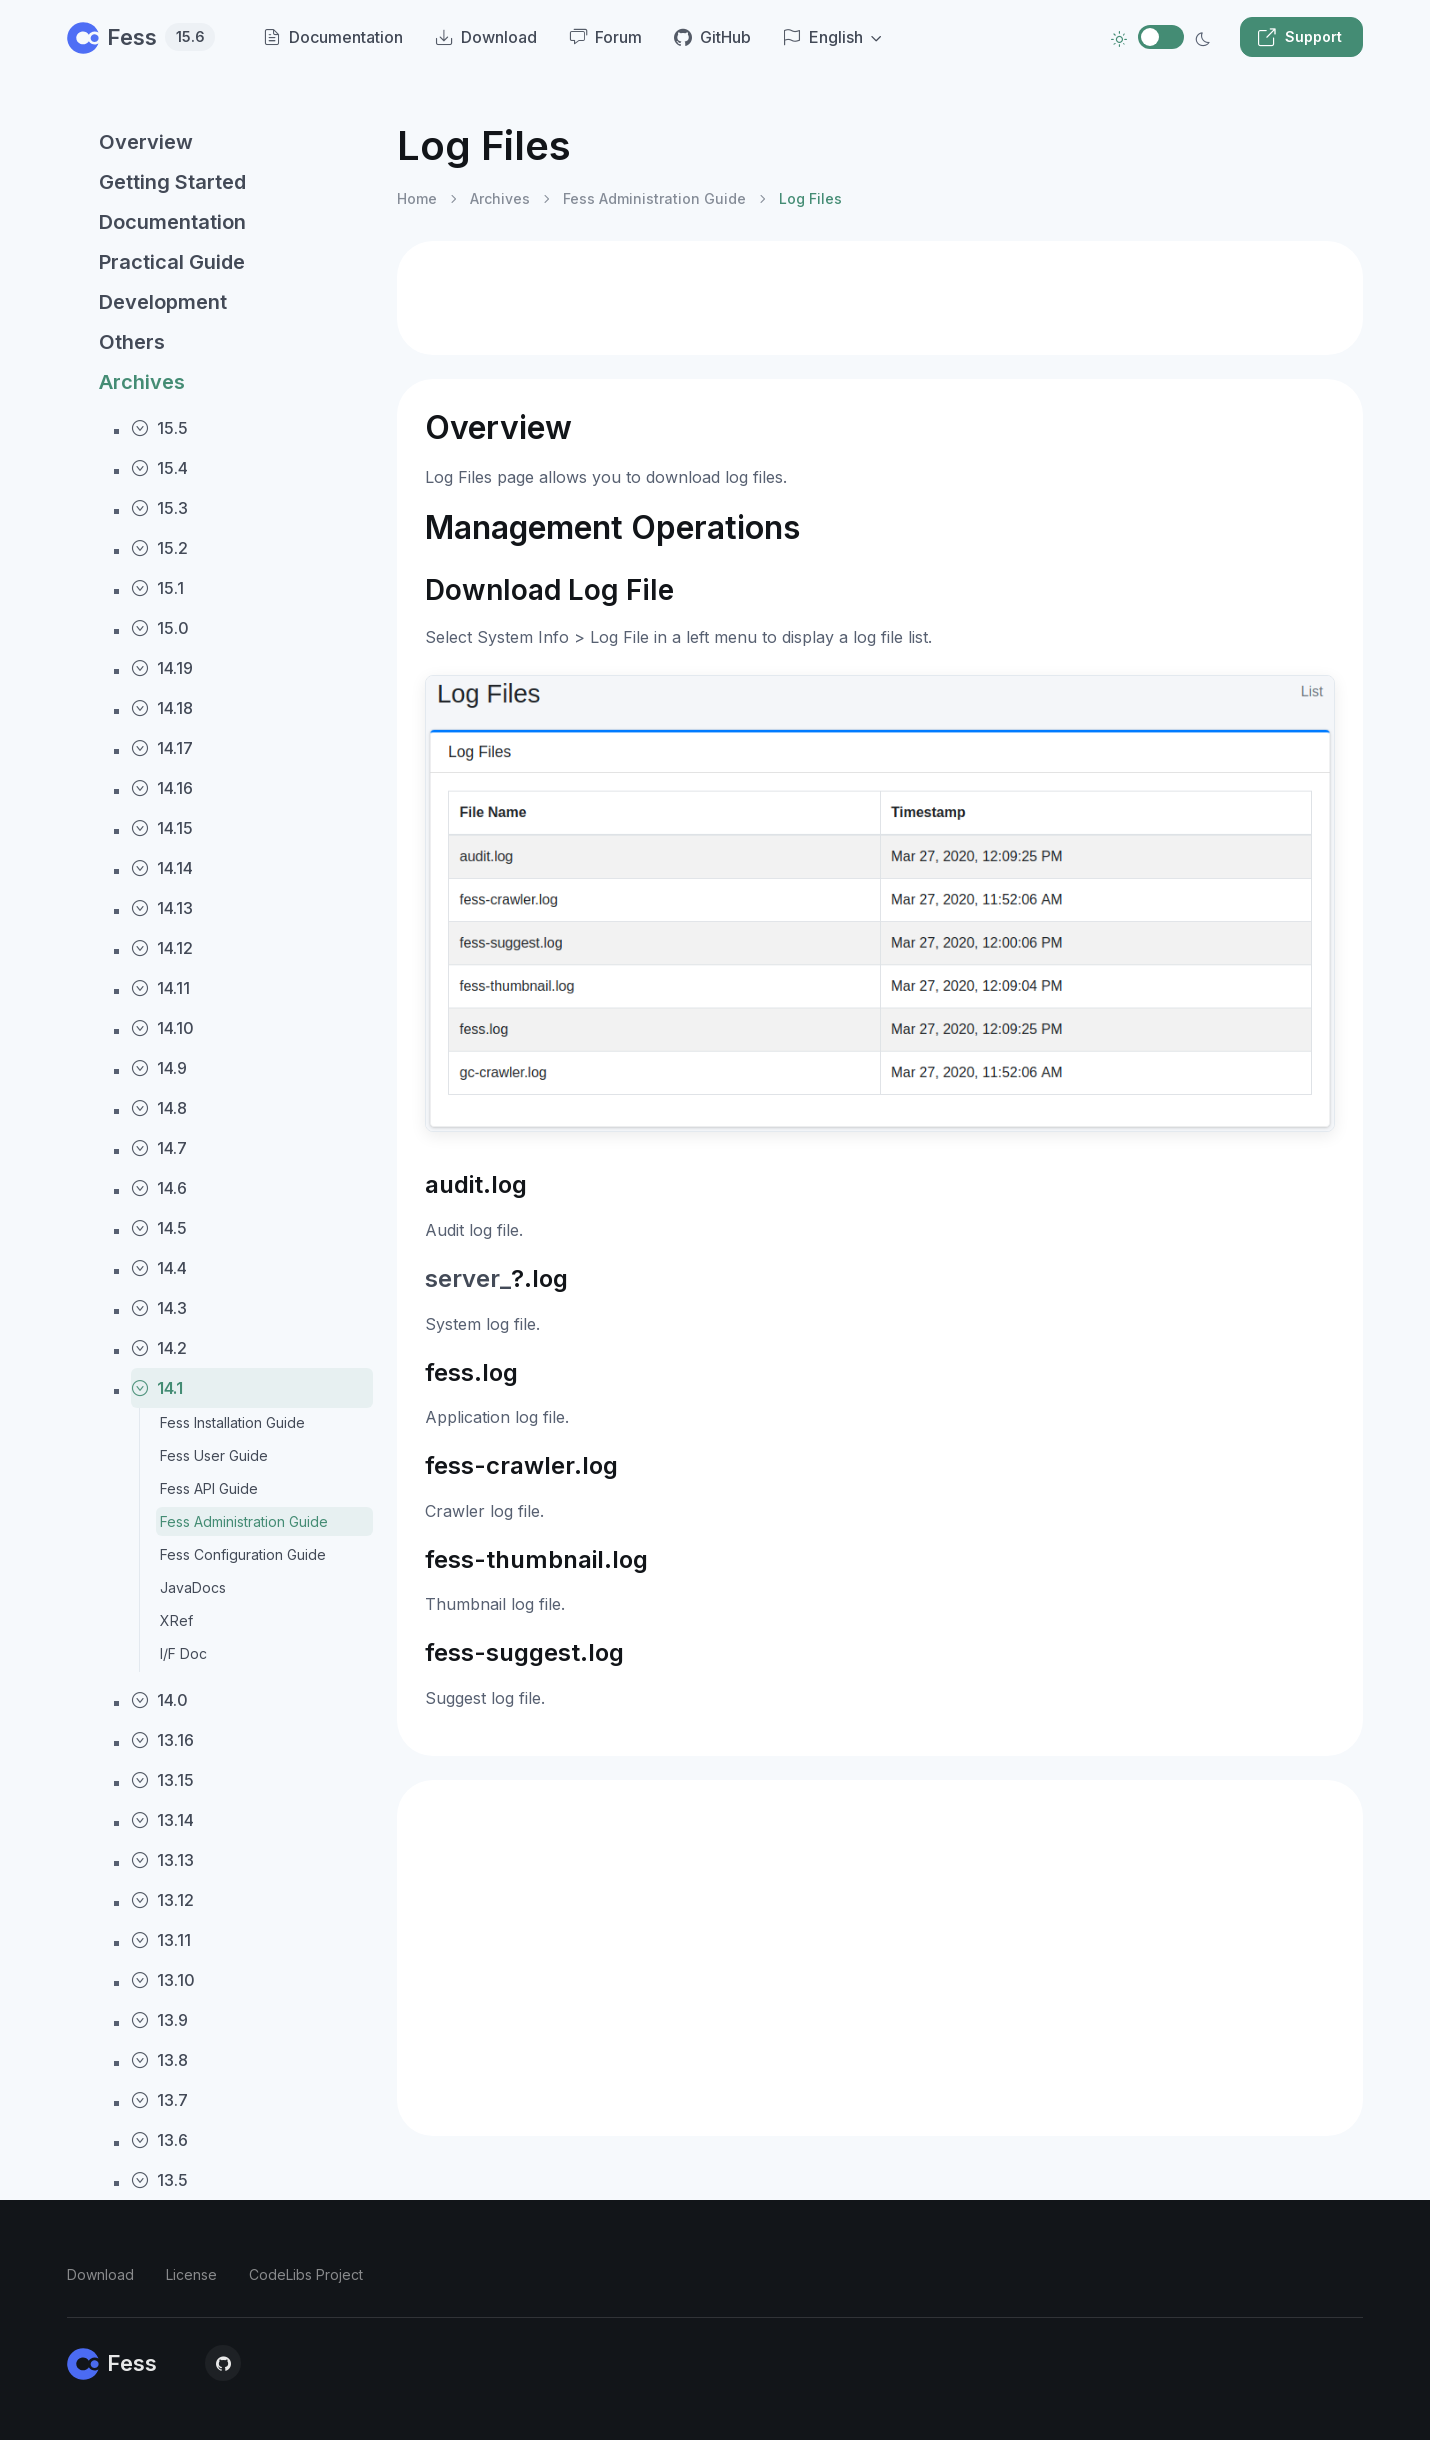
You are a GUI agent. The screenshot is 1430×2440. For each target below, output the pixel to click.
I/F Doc (183, 1653)
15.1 (157, 588)
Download (100, 2274)
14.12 (162, 948)
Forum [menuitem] (605, 37)
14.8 (159, 1108)
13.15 (162, 1780)
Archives (142, 382)
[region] (220, 1264)
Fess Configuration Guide (243, 1554)
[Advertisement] (880, 298)
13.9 (159, 2020)
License (191, 2274)
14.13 (162, 908)
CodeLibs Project (306, 2274)
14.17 (162, 748)
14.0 (159, 1700)
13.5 (159, 2180)
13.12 (162, 1900)
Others (132, 342)
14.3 (159, 1308)
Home (417, 198)
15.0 (160, 628)
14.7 (159, 1148)
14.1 (157, 1388)
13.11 (161, 1940)
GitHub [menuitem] (712, 37)
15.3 (159, 508)
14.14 (162, 868)
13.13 (162, 1860)
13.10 (163, 1980)
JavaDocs (193, 1587)
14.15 (162, 828)
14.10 (162, 1028)
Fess (141, 37)
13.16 (162, 1740)
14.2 (159, 1348)
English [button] (823, 37)
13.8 (159, 2060)
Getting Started (172, 182)
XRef (176, 1620)
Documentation (172, 222)
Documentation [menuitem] (333, 37)
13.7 (159, 2100)
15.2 (159, 548)
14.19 (162, 668)
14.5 (159, 1228)
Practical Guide (172, 262)
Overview (146, 142)
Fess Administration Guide (244, 1521)
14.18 (162, 708)
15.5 (159, 428)
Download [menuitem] (486, 37)
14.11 (160, 988)
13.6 (159, 2140)
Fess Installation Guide (232, 1422)
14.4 (159, 1268)
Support (1299, 37)
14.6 (159, 1188)
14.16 (162, 788)
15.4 (159, 468)
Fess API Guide (209, 1488)
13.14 (162, 1820)
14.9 (159, 1068)
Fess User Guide (214, 1455)
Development (163, 302)
